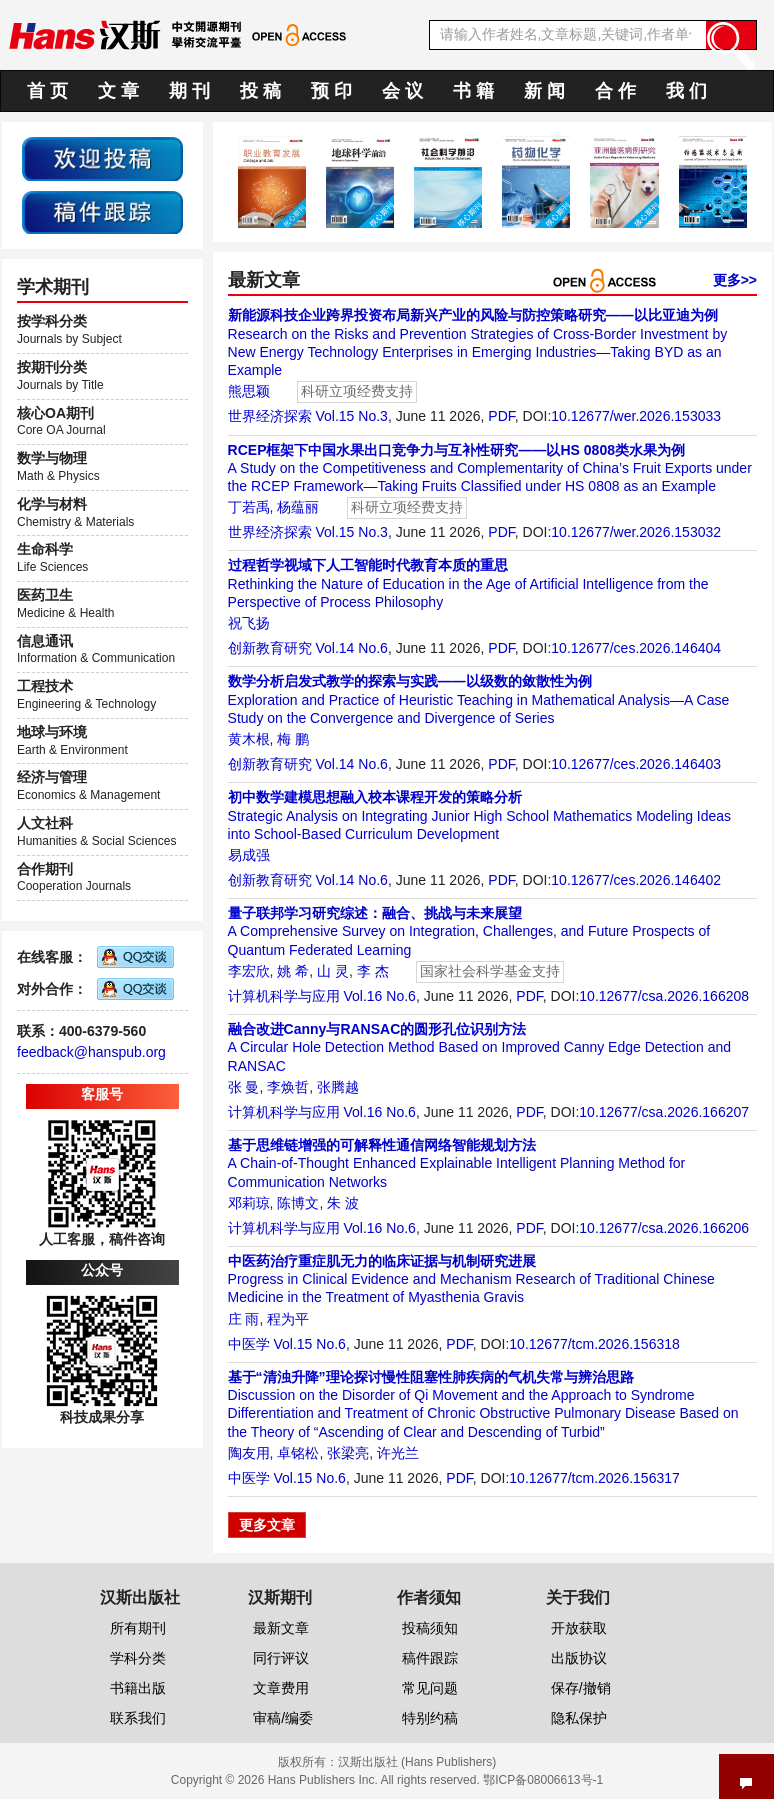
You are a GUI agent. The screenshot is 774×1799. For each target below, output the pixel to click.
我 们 (686, 91)
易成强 (249, 855)
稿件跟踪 (430, 1658)
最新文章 (281, 1628)
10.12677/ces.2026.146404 (636, 648)
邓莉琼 (249, 1203)
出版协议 (579, 1658)
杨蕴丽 (298, 507)
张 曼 (244, 1087)
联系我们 (138, 1718)
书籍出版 (138, 1688)
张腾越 (338, 1087)
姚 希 (293, 971)
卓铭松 (298, 1453)
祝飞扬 (249, 623)
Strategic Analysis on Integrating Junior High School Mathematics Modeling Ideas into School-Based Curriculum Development (480, 815)
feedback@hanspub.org (91, 1052)
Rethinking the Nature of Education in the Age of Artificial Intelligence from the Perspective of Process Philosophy (468, 583)
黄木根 (249, 739)
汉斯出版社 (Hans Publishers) (417, 1762)
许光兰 (398, 1453)
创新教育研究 (270, 648)
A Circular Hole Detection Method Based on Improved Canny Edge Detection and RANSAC (480, 1047)
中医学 (249, 1344)
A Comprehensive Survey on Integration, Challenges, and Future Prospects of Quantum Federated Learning (469, 931)
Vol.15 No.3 (351, 416)
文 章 (118, 91)
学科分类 (138, 1658)
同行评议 (281, 1658)
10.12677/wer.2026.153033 (636, 416)
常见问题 (430, 1688)
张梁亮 (348, 1453)
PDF (501, 416)
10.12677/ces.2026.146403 (636, 764)
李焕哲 (288, 1087)
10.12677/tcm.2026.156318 (594, 1344)
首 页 (47, 91)
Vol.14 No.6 (351, 648)
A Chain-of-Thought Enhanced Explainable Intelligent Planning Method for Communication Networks (457, 1163)
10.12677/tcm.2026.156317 (594, 1478)
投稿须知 (430, 1628)
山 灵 (333, 971)
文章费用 (281, 1688)
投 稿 (260, 91)
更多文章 (267, 1525)
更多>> (735, 280)
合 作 (615, 91)
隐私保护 (579, 1718)
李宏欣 (249, 971)
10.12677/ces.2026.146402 (636, 880)
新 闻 (544, 91)
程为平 (288, 1319)
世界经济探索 (270, 416)
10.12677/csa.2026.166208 (664, 996)
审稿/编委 (283, 1718)
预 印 (331, 91)
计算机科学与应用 (284, 996)
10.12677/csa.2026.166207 (664, 1112)
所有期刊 (138, 1628)
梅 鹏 (293, 739)
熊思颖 (249, 391)
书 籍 (473, 91)
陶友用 (249, 1453)
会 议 (402, 91)
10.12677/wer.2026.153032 (636, 532)
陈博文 (298, 1203)
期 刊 (189, 91)
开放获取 (579, 1628)
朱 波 (343, 1203)
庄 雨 (244, 1319)
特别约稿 (430, 1718)
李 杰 (373, 971)
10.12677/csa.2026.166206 (664, 1228)
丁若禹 (249, 507)
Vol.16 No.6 (379, 996)
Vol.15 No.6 (309, 1344)
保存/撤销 (581, 1688)
